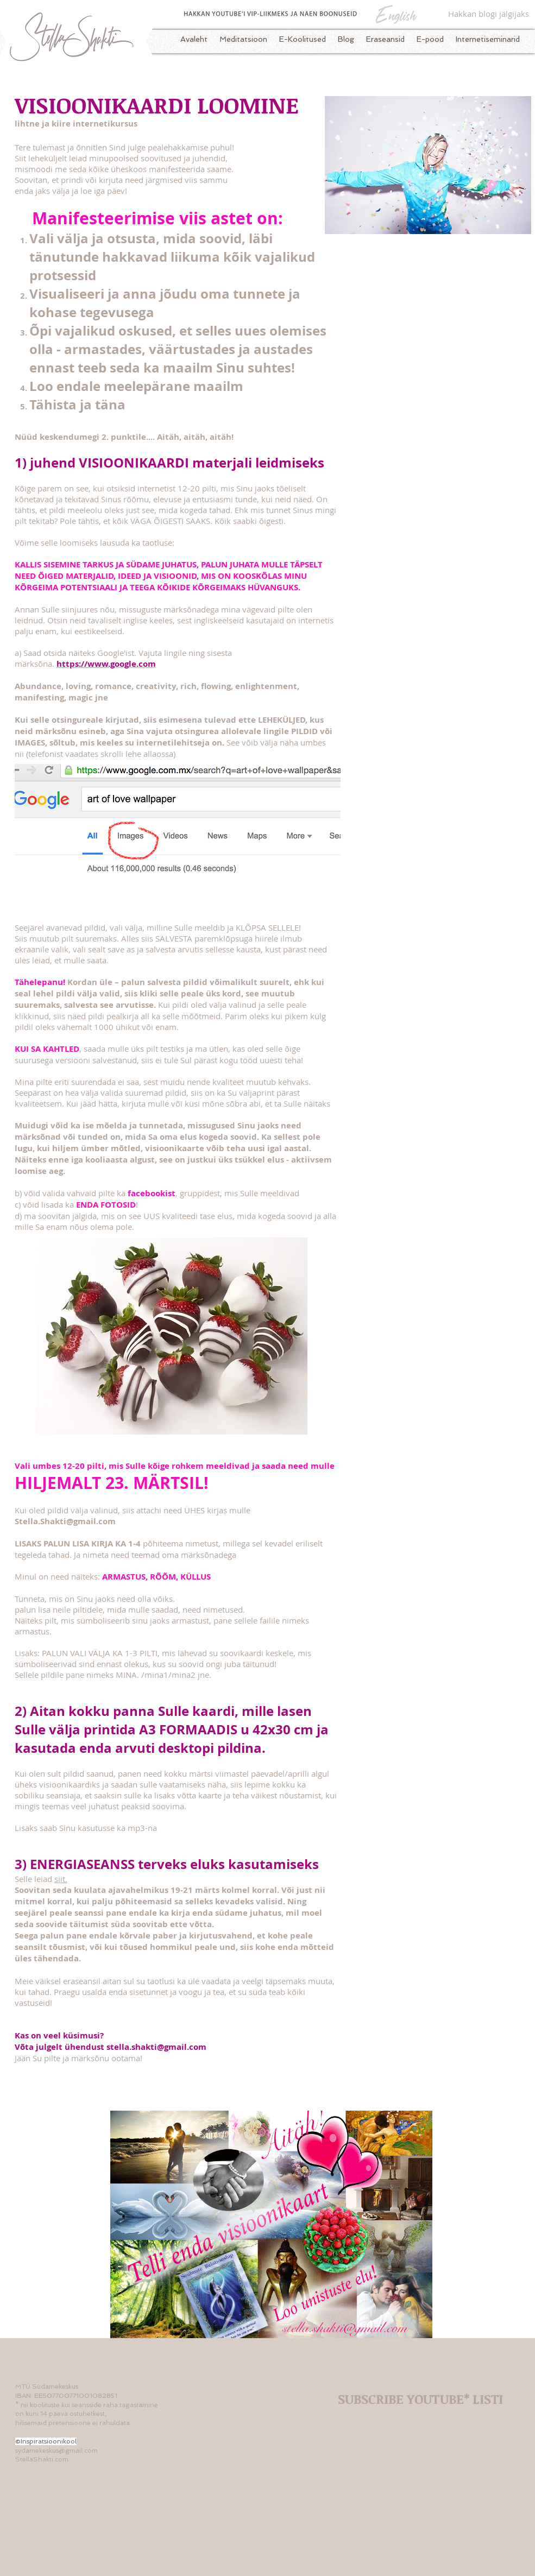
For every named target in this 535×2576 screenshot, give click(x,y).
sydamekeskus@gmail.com (56, 2450)
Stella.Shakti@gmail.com (65, 1521)
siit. (60, 1878)
